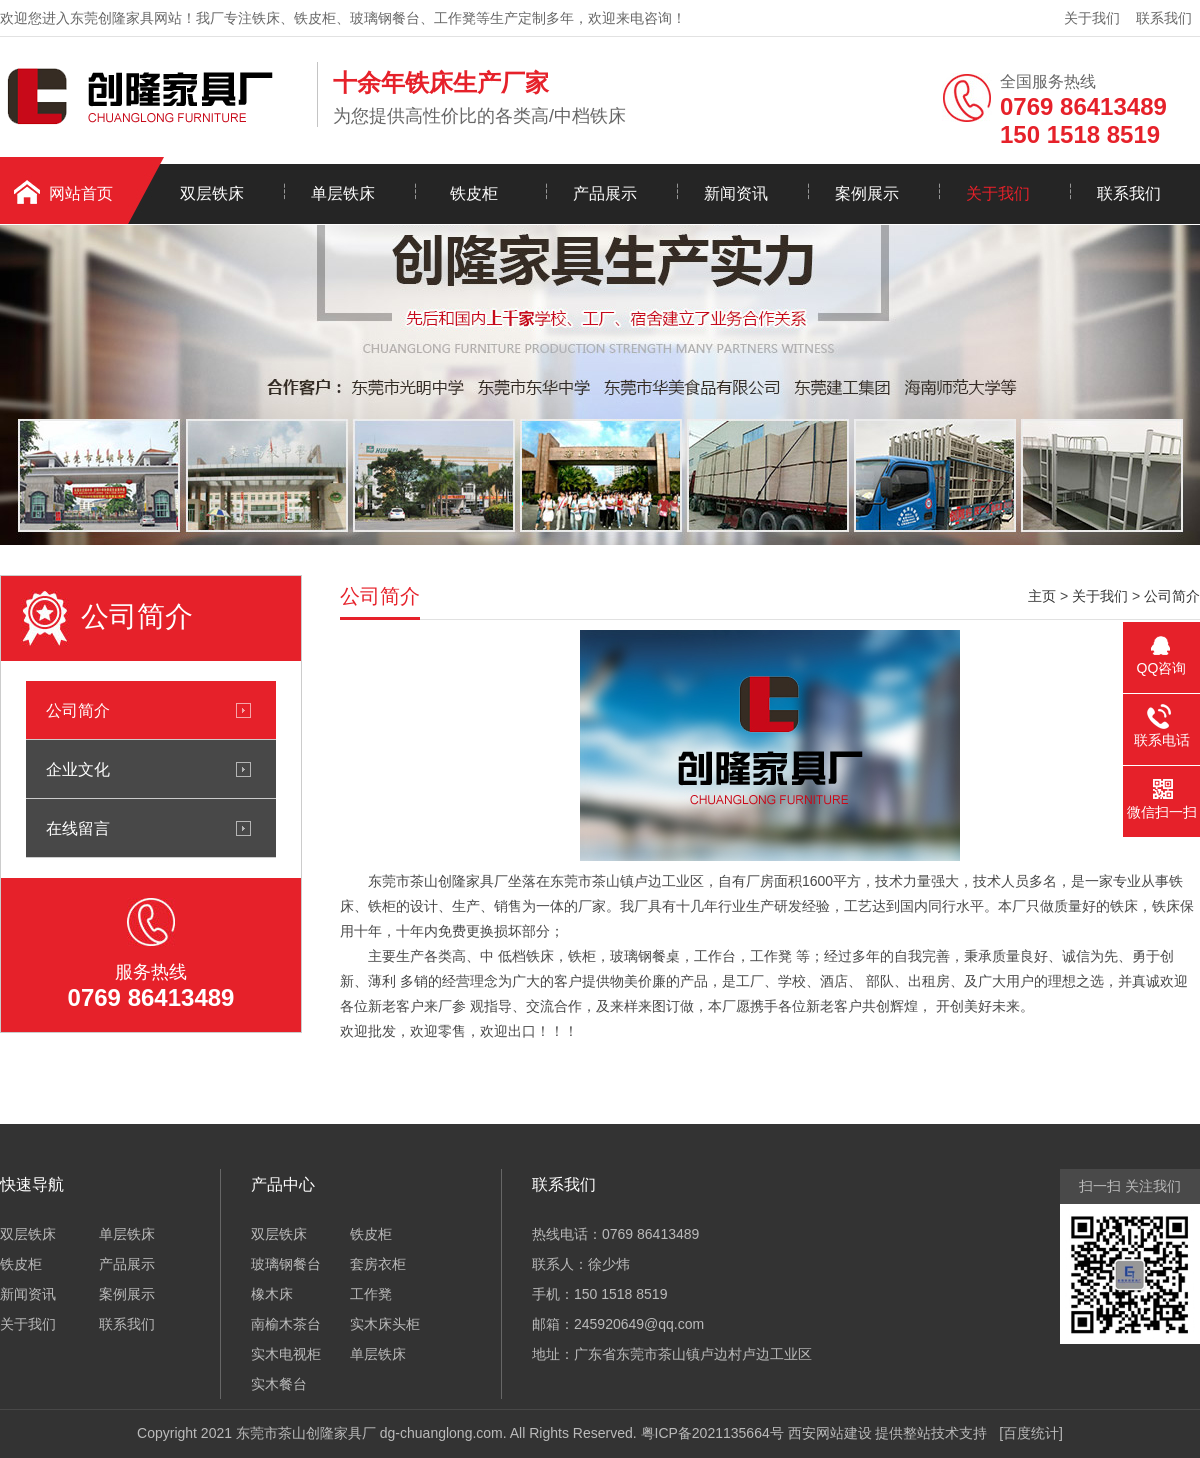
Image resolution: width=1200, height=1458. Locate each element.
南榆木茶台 (286, 1324)
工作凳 (371, 1294)
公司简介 (78, 710)
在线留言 (78, 828)
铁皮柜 (474, 193)
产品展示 (605, 193)
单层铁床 (343, 193)
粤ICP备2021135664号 (712, 1433)
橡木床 (272, 1294)
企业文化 (78, 769)
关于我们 (1092, 18)
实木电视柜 (286, 1354)
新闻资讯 (736, 193)
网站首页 (81, 193)
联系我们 (1164, 18)
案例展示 (867, 193)
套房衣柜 (378, 1264)
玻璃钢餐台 (286, 1264)
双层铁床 (212, 193)
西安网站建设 (830, 1433)
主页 (1042, 596)
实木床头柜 (385, 1324)
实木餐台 (279, 1384)
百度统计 (1031, 1433)
